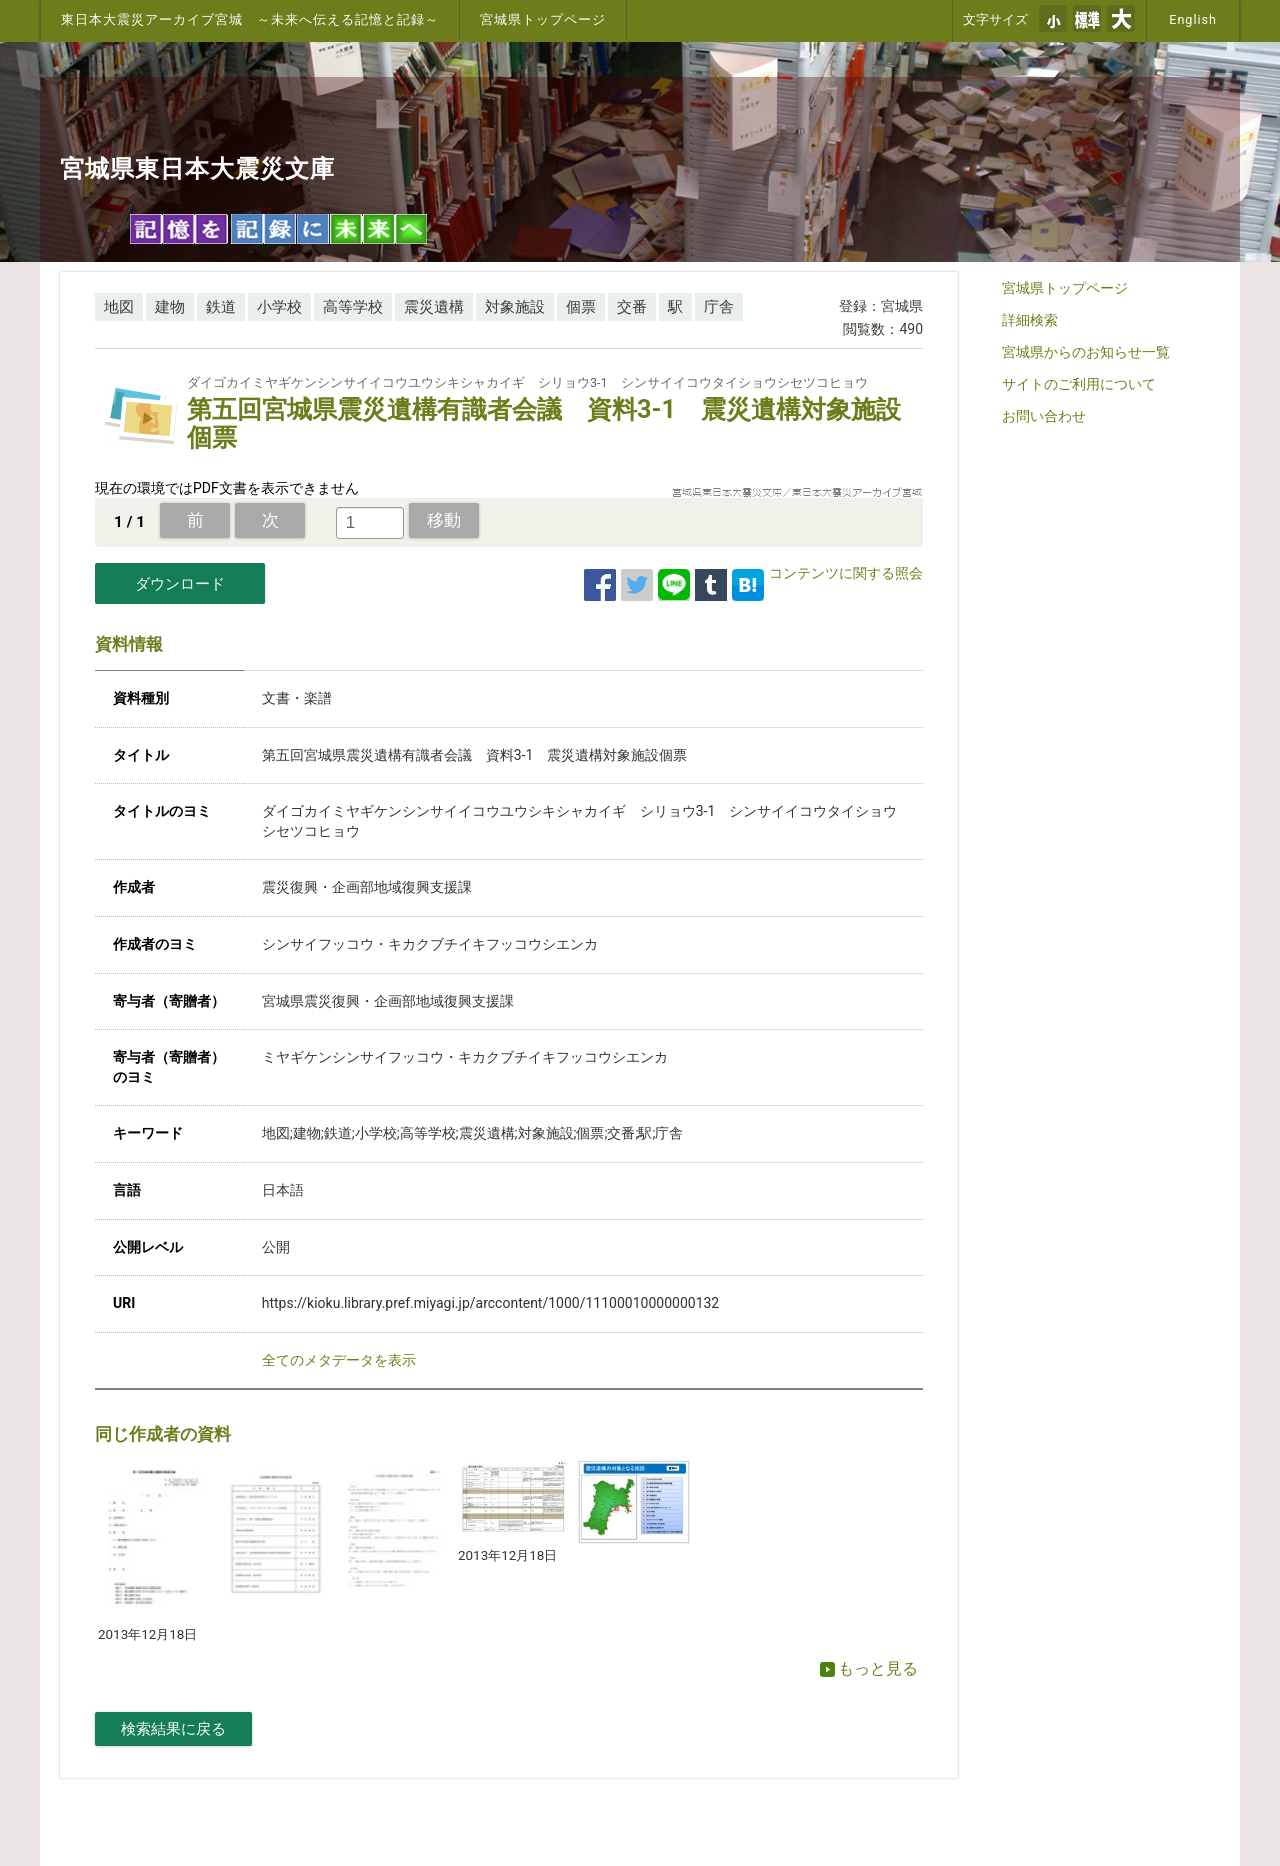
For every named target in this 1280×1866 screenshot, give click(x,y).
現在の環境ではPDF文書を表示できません (227, 488)
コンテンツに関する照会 (846, 573)
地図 (119, 307)
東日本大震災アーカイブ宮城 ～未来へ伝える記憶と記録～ (250, 19)
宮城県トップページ (543, 19)
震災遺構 (434, 307)
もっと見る (869, 1668)
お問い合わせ (1044, 416)
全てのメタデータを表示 (339, 1360)
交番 (632, 307)
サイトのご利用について (1079, 384)
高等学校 (353, 307)
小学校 (279, 307)
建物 (170, 307)
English (1193, 19)
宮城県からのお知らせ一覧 (1086, 352)
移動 (444, 520)
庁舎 (719, 307)
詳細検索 (1030, 320)
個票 (581, 307)
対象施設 (515, 307)
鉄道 (221, 307)
